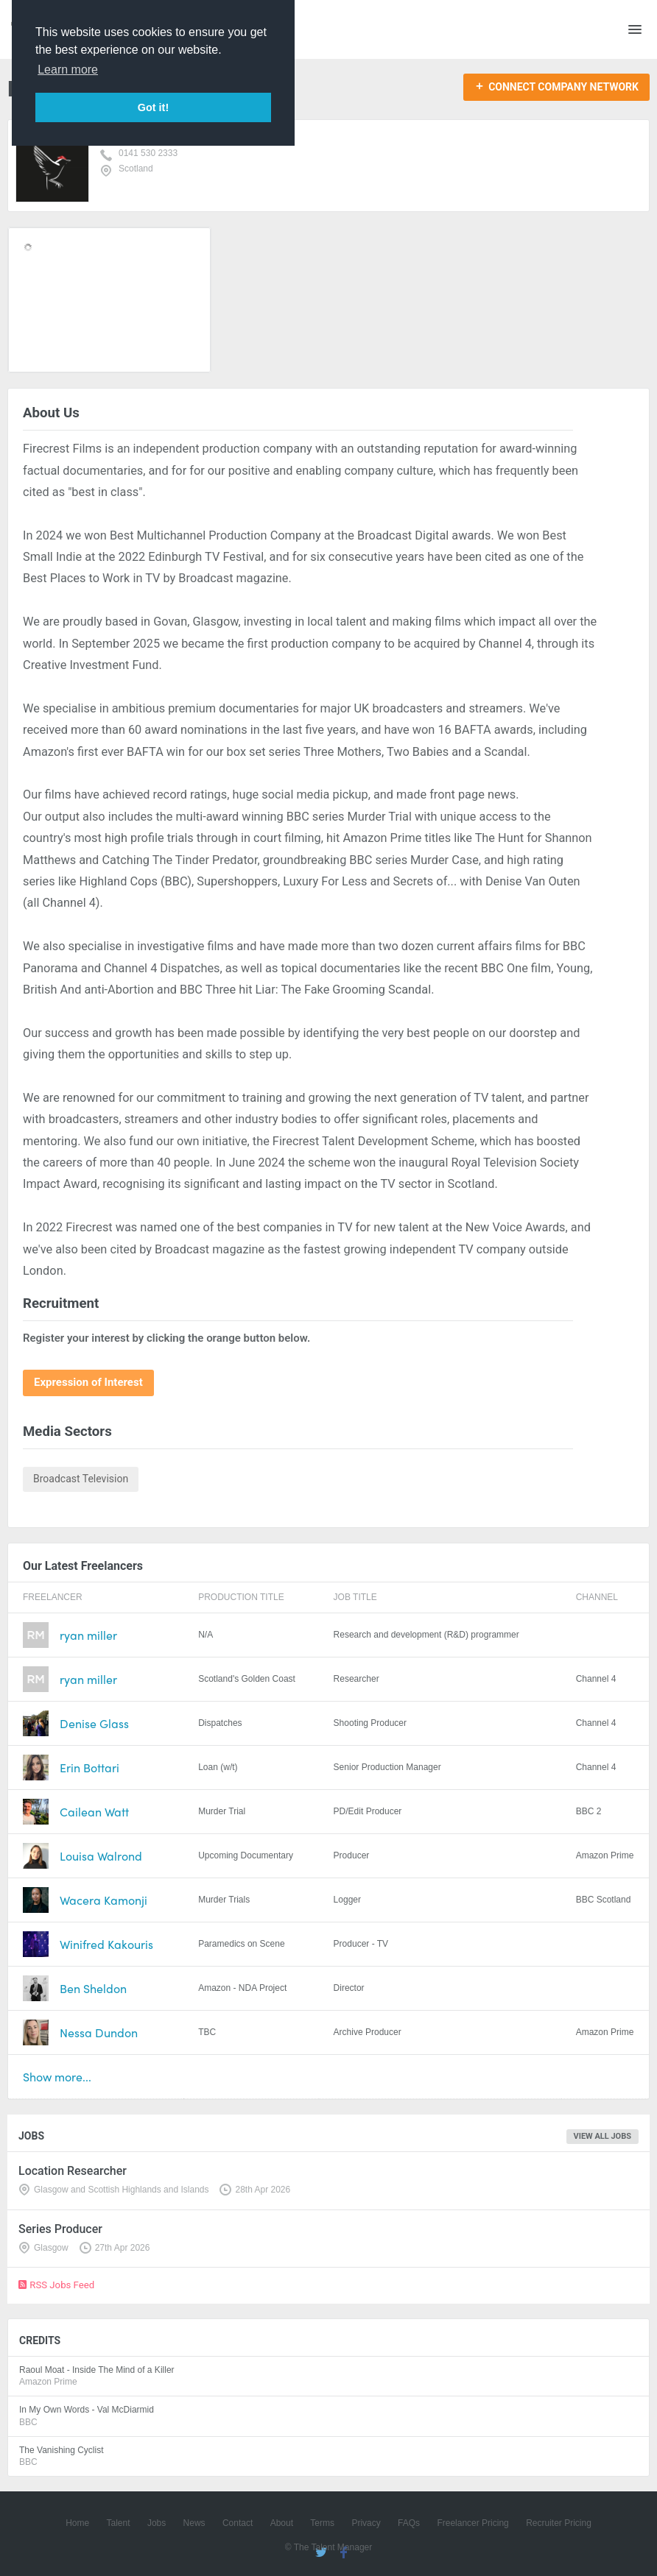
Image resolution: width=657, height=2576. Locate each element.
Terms (322, 2523)
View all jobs (603, 2136)
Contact (237, 2523)
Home (77, 2523)
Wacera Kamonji (103, 1900)
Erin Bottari (89, 1767)
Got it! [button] (153, 107)
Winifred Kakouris (106, 1944)
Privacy (365, 2523)
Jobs (156, 2523)
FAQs (409, 2523)
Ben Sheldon (93, 1988)
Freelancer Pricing (472, 2523)
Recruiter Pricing (558, 2523)
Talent (118, 2523)
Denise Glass (94, 1723)
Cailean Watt (94, 1811)
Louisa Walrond (101, 1855)
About (281, 2523)
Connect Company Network (563, 87)
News (194, 2523)
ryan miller (88, 1635)
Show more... (57, 2076)
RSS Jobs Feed (56, 2284)
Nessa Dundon (99, 2032)
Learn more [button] (68, 69)
